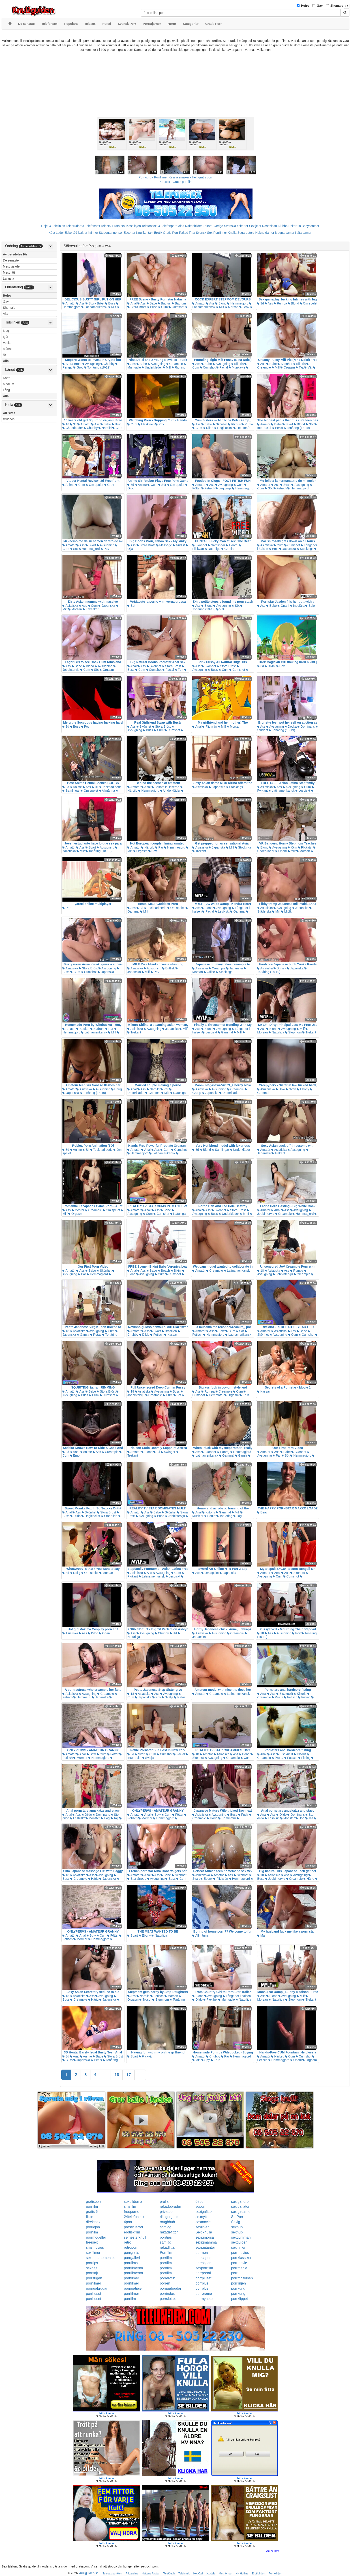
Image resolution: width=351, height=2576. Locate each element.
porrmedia (239, 2268)
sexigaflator (240, 2206)
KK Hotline (242, 2573)
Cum (163, 307)
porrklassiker (241, 2258)
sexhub (237, 2227)
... (105, 2074)
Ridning (178, 367)
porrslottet (168, 2299)
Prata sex (118, 226)
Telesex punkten (112, 2573)
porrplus (201, 2283)
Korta (6, 378)
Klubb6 (283, 226)
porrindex (167, 2293)
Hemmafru (242, 428)
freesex (92, 2242)
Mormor (80, 1757)
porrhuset (93, 2293)
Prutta (277, 1697)
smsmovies (95, 2247)
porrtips (166, 2237)
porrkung (238, 2288)
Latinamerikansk (94, 307)
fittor (89, 2217)
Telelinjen (58, 226)
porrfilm (92, 2206)
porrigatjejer (133, 2288)
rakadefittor (169, 2232)
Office (209, 972)
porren (165, 2283)
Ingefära (297, 605)
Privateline (132, 2573)
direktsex (93, 2222)
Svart (288, 424)
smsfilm (130, 2206)
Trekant (199, 851)
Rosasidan (269, 226)
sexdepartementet (100, 2258)
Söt (310, 424)
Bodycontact (310, 226)
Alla (5, 313)
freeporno (131, 2212)
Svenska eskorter (236, 226)
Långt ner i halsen (237, 1996)
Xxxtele (210, 2573)
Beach (164, 1270)
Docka (291, 726)
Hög (105, 1818)
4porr (128, 2222)
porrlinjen (238, 2283)
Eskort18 (295, 226)
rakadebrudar (170, 2206)
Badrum (179, 303)
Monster (93, 1818)
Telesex (106, 226)
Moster (78, 1210)
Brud (116, 424)
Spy (205, 2060)
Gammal (237, 911)
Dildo (208, 428)
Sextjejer (255, 226)
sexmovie (203, 2222)
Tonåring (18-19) (97, 367)
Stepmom (293, 1032)
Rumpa (280, 303)
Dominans (306, 726)
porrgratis (131, 2253)
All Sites (9, 413)
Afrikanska (266, 1089)
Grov (244, 307)
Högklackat (223, 428)
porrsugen (94, 2278)
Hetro (305, 5)
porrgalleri (132, 2258)
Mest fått (9, 272)
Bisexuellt (284, 1693)
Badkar (164, 303)
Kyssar (170, 1334)
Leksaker (90, 609)
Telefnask (184, 2573)
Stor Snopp (136, 1878)
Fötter (112, 1754)
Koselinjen (133, 226)
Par (159, 847)
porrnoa (201, 2253)
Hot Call (198, 2573)
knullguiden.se (89, 2573)
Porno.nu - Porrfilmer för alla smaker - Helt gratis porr (175, 177)
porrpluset (203, 2278)
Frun (244, 1395)
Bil (95, 787)
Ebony (303, 1089)
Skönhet (285, 364)
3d (260, 303)
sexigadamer (241, 2212)
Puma (247, 424)
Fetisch (208, 488)
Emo (273, 549)
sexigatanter (205, 2247)
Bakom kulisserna (165, 787)
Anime (68, 484)
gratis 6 (92, 2212)
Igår (5, 337)
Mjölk (286, 911)
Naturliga (212, 549)
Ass (80, 303)
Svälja (167, 1697)
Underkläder (152, 367)
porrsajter (203, 2258)
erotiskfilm (132, 2232)
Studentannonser (111, 232)
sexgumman (240, 2237)
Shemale (336, 5)
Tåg (237, 1516)
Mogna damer (284, 232)
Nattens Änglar (150, 2573)
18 (65, 424)
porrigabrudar (96, 2288)
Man (261, 1935)
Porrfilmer (220, 232)
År (4, 355)
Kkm (292, 847)
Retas (95, 1334)
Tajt (300, 367)
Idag (6, 330)
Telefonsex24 (151, 226)
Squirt (209, 1516)
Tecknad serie (110, 787)
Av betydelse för (15, 254)
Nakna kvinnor (88, 232)
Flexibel (210, 1999)
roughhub (167, 2222)
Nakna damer (264, 232)
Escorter (129, 232)
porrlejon (93, 2227)
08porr (200, 2201)
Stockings (305, 549)
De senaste (11, 260)
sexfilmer (238, 2247)
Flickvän (209, 726)
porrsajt (92, 2273)
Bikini (270, 666)
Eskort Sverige (213, 226)
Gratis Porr (170, 232)
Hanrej (232, 545)
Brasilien (169, 1331)
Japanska (287, 549)
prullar (165, 2201)
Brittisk (168, 968)
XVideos (9, 419)
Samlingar (216, 545)
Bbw (280, 1089)
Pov (159, 424)
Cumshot (176, 307)
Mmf (244, 1213)
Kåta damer (303, 232)
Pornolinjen (275, 2573)
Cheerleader (72, 428)
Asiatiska (265, 545)
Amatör (68, 303)
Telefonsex (92, 226)
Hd (173, 1633)
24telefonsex (134, 2217)
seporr (200, 2206)
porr (234, 2273)
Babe (152, 303)
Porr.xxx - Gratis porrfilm (176, 182)
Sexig (235, 2222)
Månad (8, 349)
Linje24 (46, 226)
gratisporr (93, 2201)
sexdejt (91, 2268)
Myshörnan (225, 2573)
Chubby (107, 364)
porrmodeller (96, 2237)
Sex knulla (203, 2232)
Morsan (232, 307)
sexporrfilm (204, 2268)
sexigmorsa (204, 2237)
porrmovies (240, 2253)
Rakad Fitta (187, 232)
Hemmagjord (237, 303)
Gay (320, 5)
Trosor (145, 1999)
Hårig (116, 1089)
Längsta (8, 278)
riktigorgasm (169, 2217)
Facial (222, 367)
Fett (179, 669)
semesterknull (135, 2237)
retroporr (131, 2247)
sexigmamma (206, 2242)
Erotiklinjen (258, 2573)
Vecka (7, 343)
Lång (6, 390)
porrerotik (167, 2278)
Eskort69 (71, 232)
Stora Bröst (95, 303)
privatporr (167, 2212)
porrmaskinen (242, 2278)
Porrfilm (166, 2253)
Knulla (232, 232)
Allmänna (107, 790)
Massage (164, 545)
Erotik (158, 232)
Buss (110, 303)
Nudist (179, 545)
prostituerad (133, 2227)
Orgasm (287, 367)
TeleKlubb (169, 2573)
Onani (283, 605)
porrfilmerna (133, 2268)
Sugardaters (245, 232)
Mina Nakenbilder (190, 226)
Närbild (104, 428)
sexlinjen (202, 2227)
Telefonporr (169, 226)
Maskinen (146, 424)
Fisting (304, 1697)
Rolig (75, 1573)
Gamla (227, 549)
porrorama (203, 2293)
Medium (8, 384)
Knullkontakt (144, 232)
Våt (308, 367)
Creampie (174, 364)
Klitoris (237, 364)
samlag (165, 2227)
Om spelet (308, 303)
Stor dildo (109, 1516)
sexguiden (239, 2242)
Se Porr (237, 2217)
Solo (310, 605)
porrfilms (131, 2263)
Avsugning (91, 364)
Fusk (243, 1814)
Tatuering (224, 1516)
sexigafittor (204, 2212)
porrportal (203, 2273)
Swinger (168, 1452)
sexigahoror (240, 2201)
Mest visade (11, 266)
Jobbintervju (283, 1274)
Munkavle (237, 367)
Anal (132, 303)
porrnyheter (204, 2299)
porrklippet (239, 2299)
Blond (221, 303)
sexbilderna (133, 2201)
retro (127, 2242)
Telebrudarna (75, 226)
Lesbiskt (302, 790)
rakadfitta (167, 2247)
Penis (277, 428)
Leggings (223, 488)
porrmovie (239, 2263)
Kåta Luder (56, 232)
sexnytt (201, 2217)
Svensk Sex (204, 232)
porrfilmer (131, 2278)
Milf (112, 307)
